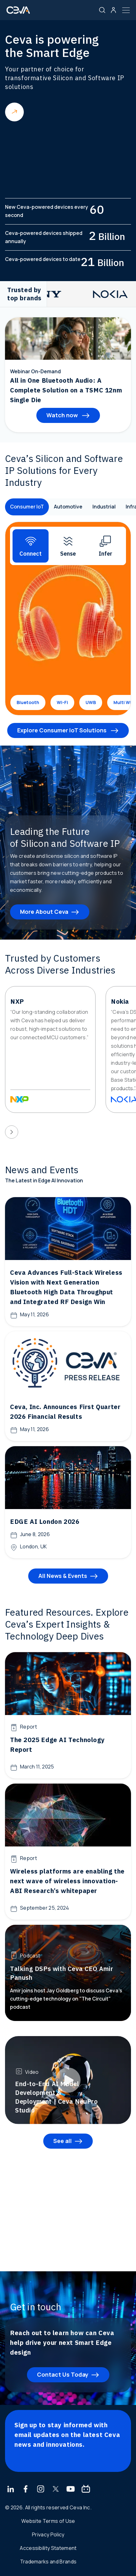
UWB (91, 702)
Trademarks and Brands (48, 2561)
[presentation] (11, 1132)
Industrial (104, 506)
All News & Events (62, 1575)
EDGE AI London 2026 (44, 1521)
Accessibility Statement (48, 2548)
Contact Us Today (62, 2374)
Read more (14, 112)
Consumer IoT (27, 506)
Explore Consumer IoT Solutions (62, 730)
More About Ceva (44, 911)
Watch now (62, 415)
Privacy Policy (48, 2534)
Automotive (68, 506)
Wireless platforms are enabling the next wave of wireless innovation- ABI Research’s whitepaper (67, 1881)
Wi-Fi (62, 702)
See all (62, 2141)
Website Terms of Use (48, 2521)
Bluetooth (28, 702)
